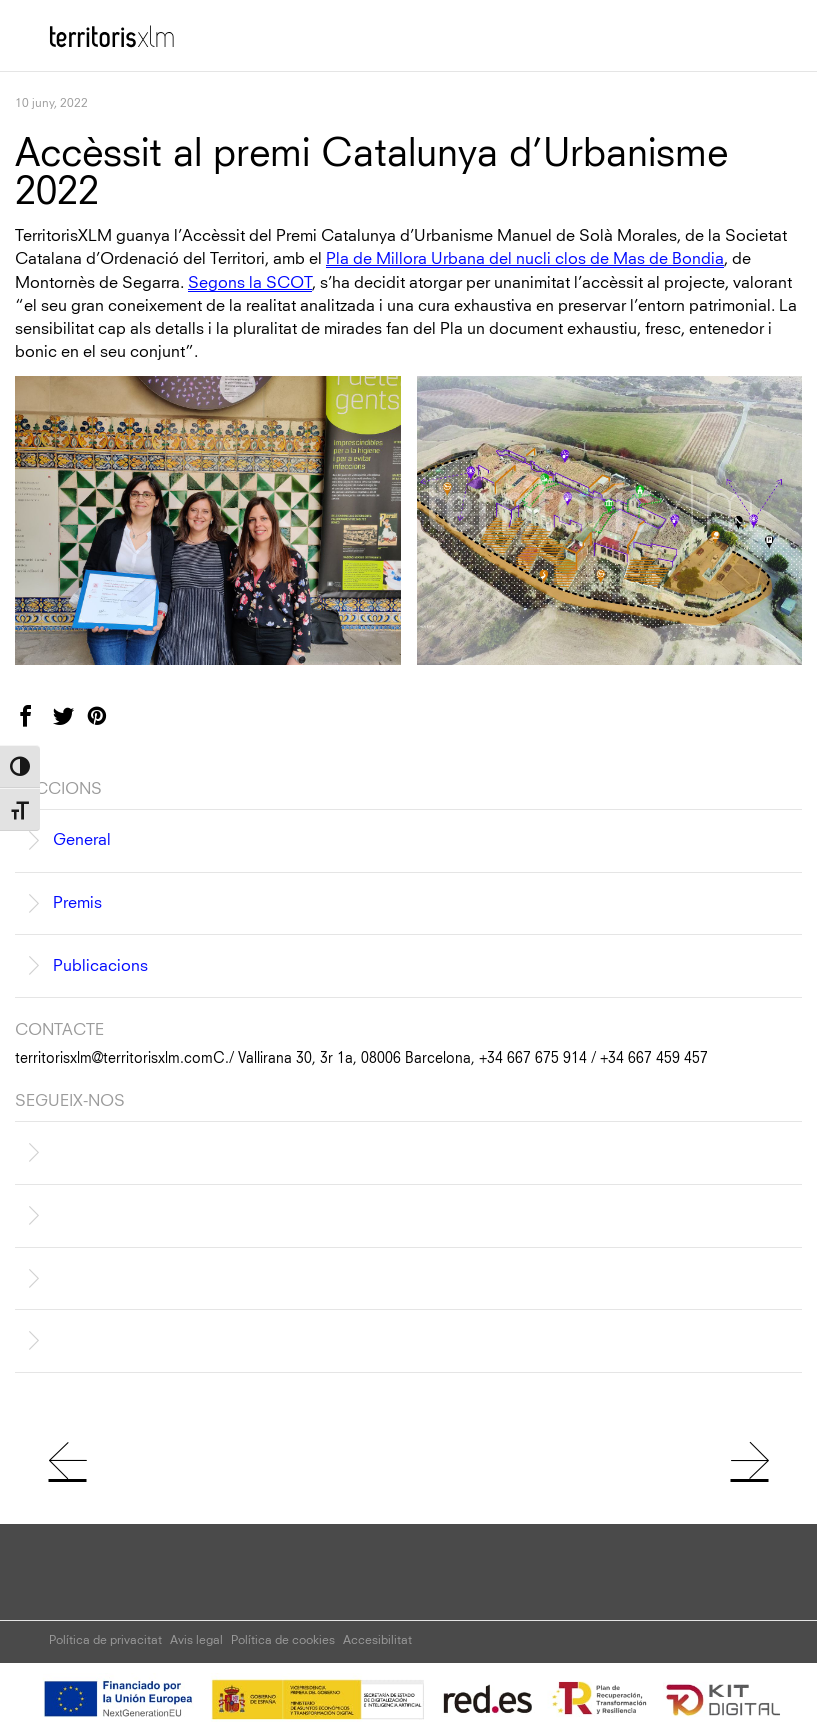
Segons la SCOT (250, 283)
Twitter (75, 724)
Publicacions (100, 966)
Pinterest (109, 724)
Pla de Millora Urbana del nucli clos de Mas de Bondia (525, 259)
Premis (77, 903)
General (82, 840)
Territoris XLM (99, 29)
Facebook (40, 724)
